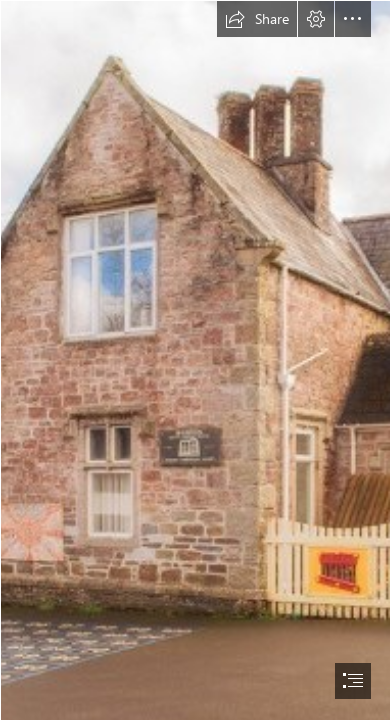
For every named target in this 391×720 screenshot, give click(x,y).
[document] (195, 360)
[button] (257, 19)
